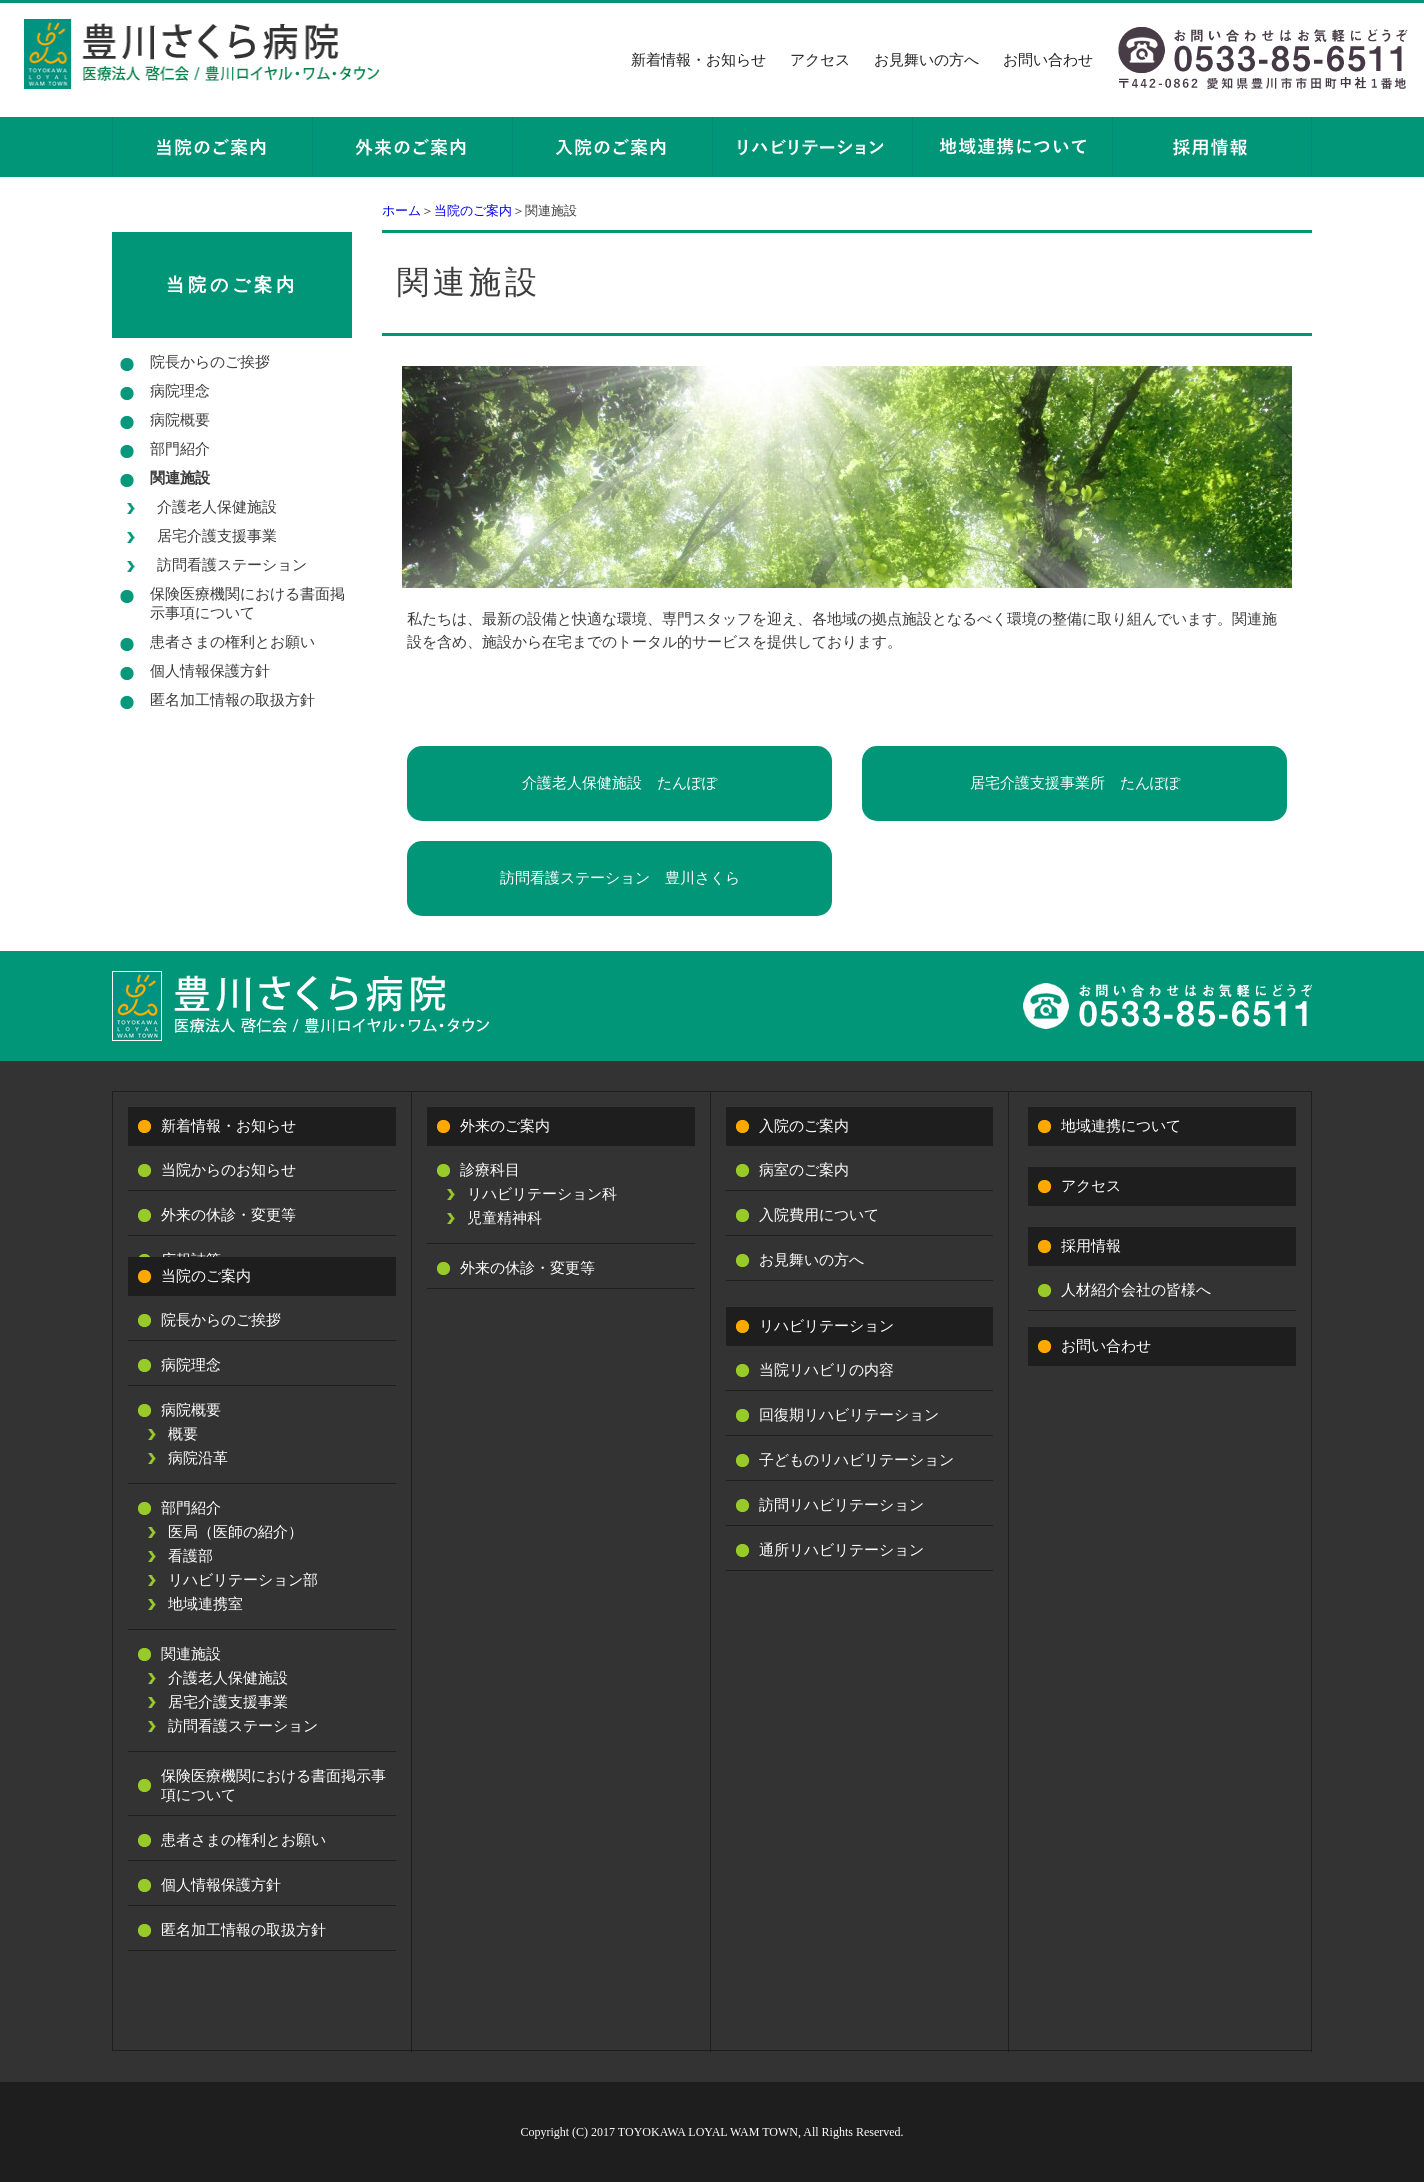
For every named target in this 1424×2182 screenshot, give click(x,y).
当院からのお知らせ (228, 1170)
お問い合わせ (1048, 60)
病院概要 (180, 420)
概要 (183, 1434)
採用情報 (1091, 1246)
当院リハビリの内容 (826, 1370)
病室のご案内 (804, 1170)
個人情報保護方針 (210, 671)
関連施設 (180, 478)
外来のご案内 (505, 1126)
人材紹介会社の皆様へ (1136, 1290)
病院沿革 (198, 1458)
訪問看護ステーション (232, 565)
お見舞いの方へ (926, 60)
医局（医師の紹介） (235, 1532)
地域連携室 (205, 1604)
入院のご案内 (804, 1126)
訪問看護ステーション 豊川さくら (620, 878)
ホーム (401, 210)
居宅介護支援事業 (217, 536)
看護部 (190, 1556)
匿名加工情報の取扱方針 (232, 700)
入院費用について (819, 1215)
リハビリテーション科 (542, 1194)
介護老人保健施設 (217, 507)
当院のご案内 (473, 210)
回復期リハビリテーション (849, 1415)
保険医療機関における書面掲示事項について (247, 603)
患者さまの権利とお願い (232, 642)
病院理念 (180, 391)
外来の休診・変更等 (228, 1215)
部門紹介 (180, 449)
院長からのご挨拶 (210, 362)
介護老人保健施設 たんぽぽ (619, 783)
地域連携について (1121, 1126)
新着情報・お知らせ (698, 60)
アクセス (820, 60)
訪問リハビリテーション (841, 1505)
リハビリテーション (826, 1326)
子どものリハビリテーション (856, 1460)
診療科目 (490, 1170)
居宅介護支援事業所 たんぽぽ (1075, 783)
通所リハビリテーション (841, 1550)
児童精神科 (504, 1218)
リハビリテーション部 (243, 1580)
